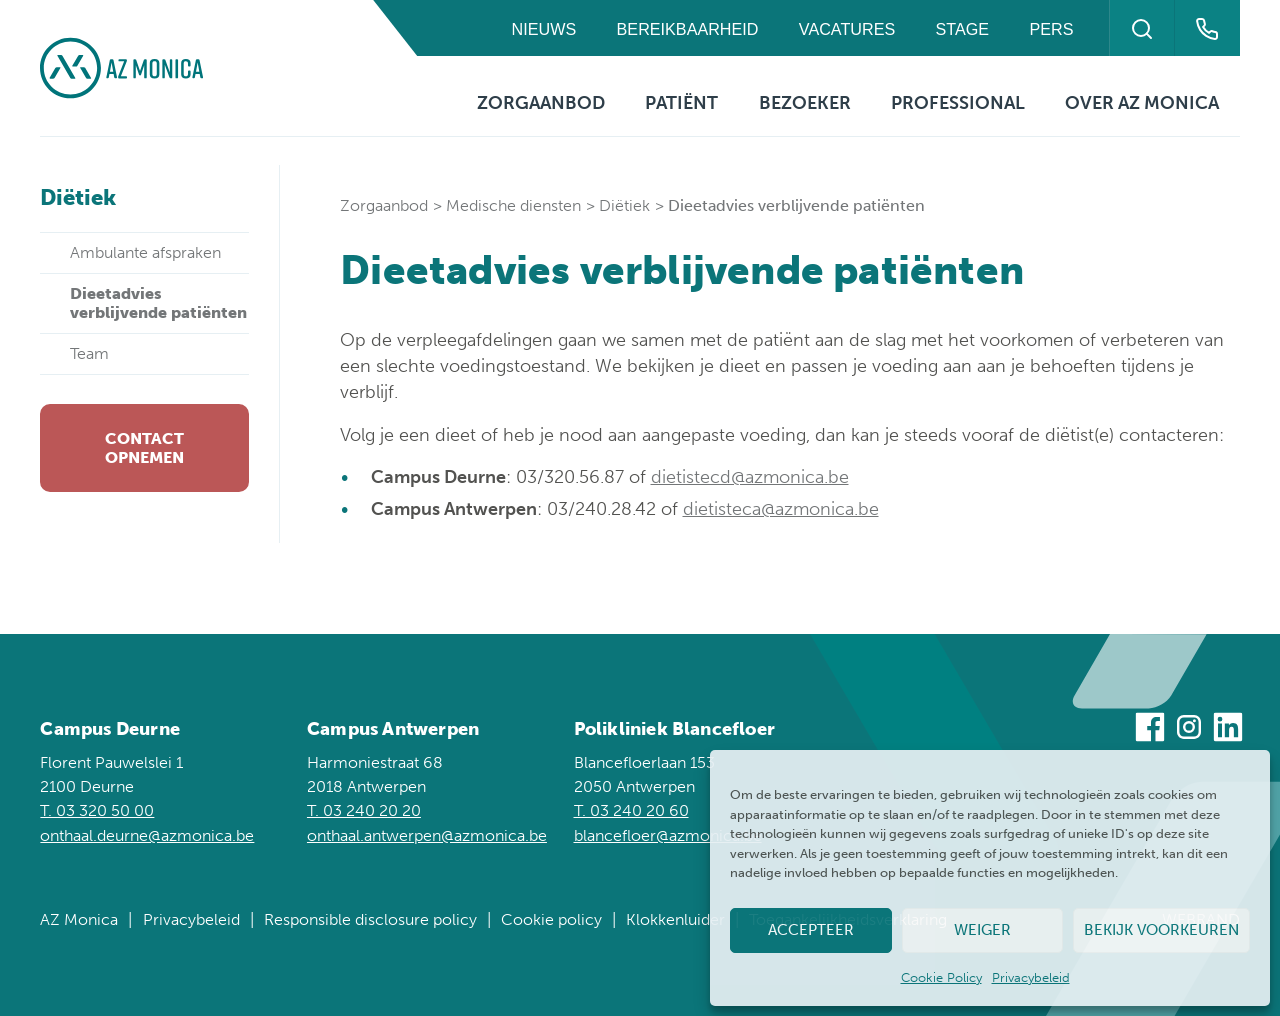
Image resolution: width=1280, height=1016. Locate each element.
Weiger (982, 930)
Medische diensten (513, 205)
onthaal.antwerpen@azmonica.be (427, 835)
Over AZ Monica (1142, 103)
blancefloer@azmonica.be (668, 835)
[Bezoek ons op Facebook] (1150, 730)
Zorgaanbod (541, 103)
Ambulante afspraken (145, 252)
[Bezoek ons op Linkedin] (1228, 730)
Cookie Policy (941, 977)
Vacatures (847, 29)
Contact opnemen (144, 448)
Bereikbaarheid (688, 29)
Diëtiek (624, 205)
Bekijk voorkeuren (1161, 930)
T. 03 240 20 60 (631, 810)
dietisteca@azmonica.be (781, 509)
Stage (963, 29)
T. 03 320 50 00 (97, 810)
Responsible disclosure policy (370, 919)
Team (89, 353)
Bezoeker (805, 103)
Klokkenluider (675, 919)
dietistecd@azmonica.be (750, 477)
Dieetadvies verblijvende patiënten (158, 302)
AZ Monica (79, 919)
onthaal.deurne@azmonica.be (147, 835)
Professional (958, 103)
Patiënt (681, 103)
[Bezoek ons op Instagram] (1189, 730)
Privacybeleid (1031, 977)
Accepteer (811, 930)
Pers (1052, 29)
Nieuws (544, 29)
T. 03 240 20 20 (364, 810)
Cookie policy (551, 919)
